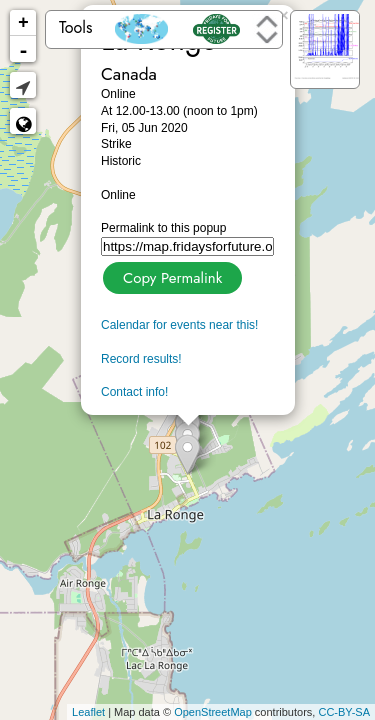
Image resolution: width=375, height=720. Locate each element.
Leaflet (88, 712)
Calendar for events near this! (179, 325)
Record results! (141, 359)
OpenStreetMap (213, 712)
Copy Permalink (170, 275)
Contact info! (134, 392)
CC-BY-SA (344, 712)
